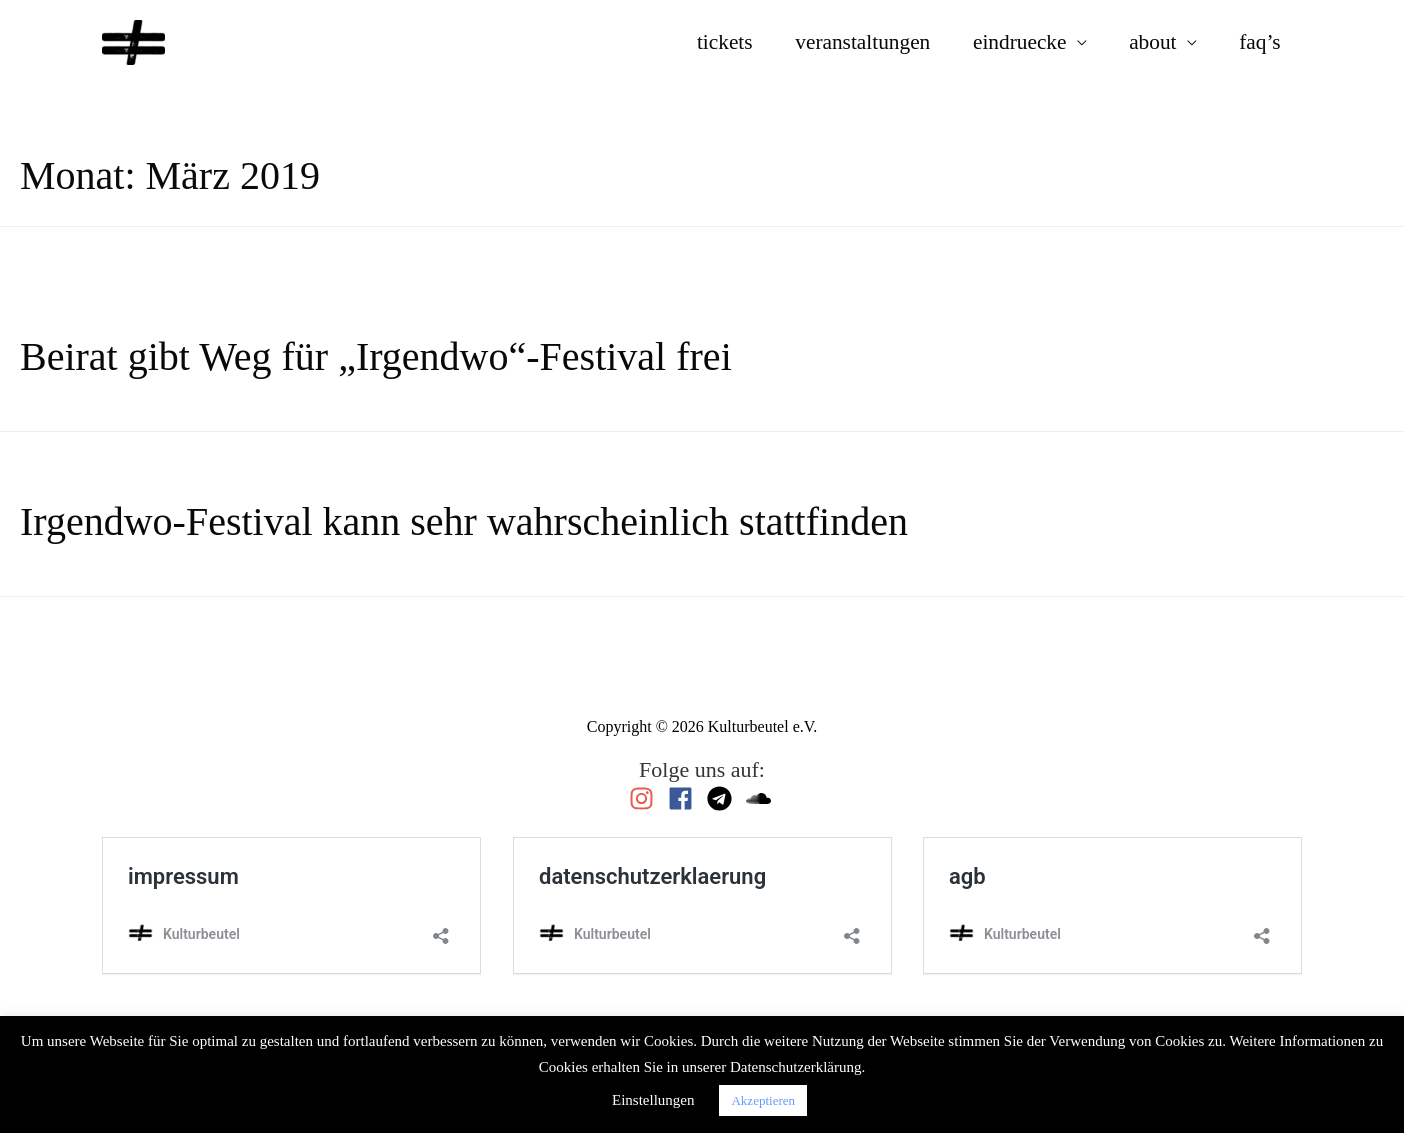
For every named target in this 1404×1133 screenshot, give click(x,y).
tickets (725, 42)
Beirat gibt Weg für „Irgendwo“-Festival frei (376, 356)
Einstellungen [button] (653, 1100)
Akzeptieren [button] (763, 1100)
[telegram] (724, 798)
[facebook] (685, 798)
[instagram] (646, 798)
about (1152, 42)
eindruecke (1020, 42)
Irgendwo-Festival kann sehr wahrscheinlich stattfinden (464, 521)
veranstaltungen (862, 42)
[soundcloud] (761, 798)
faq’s (1259, 42)
